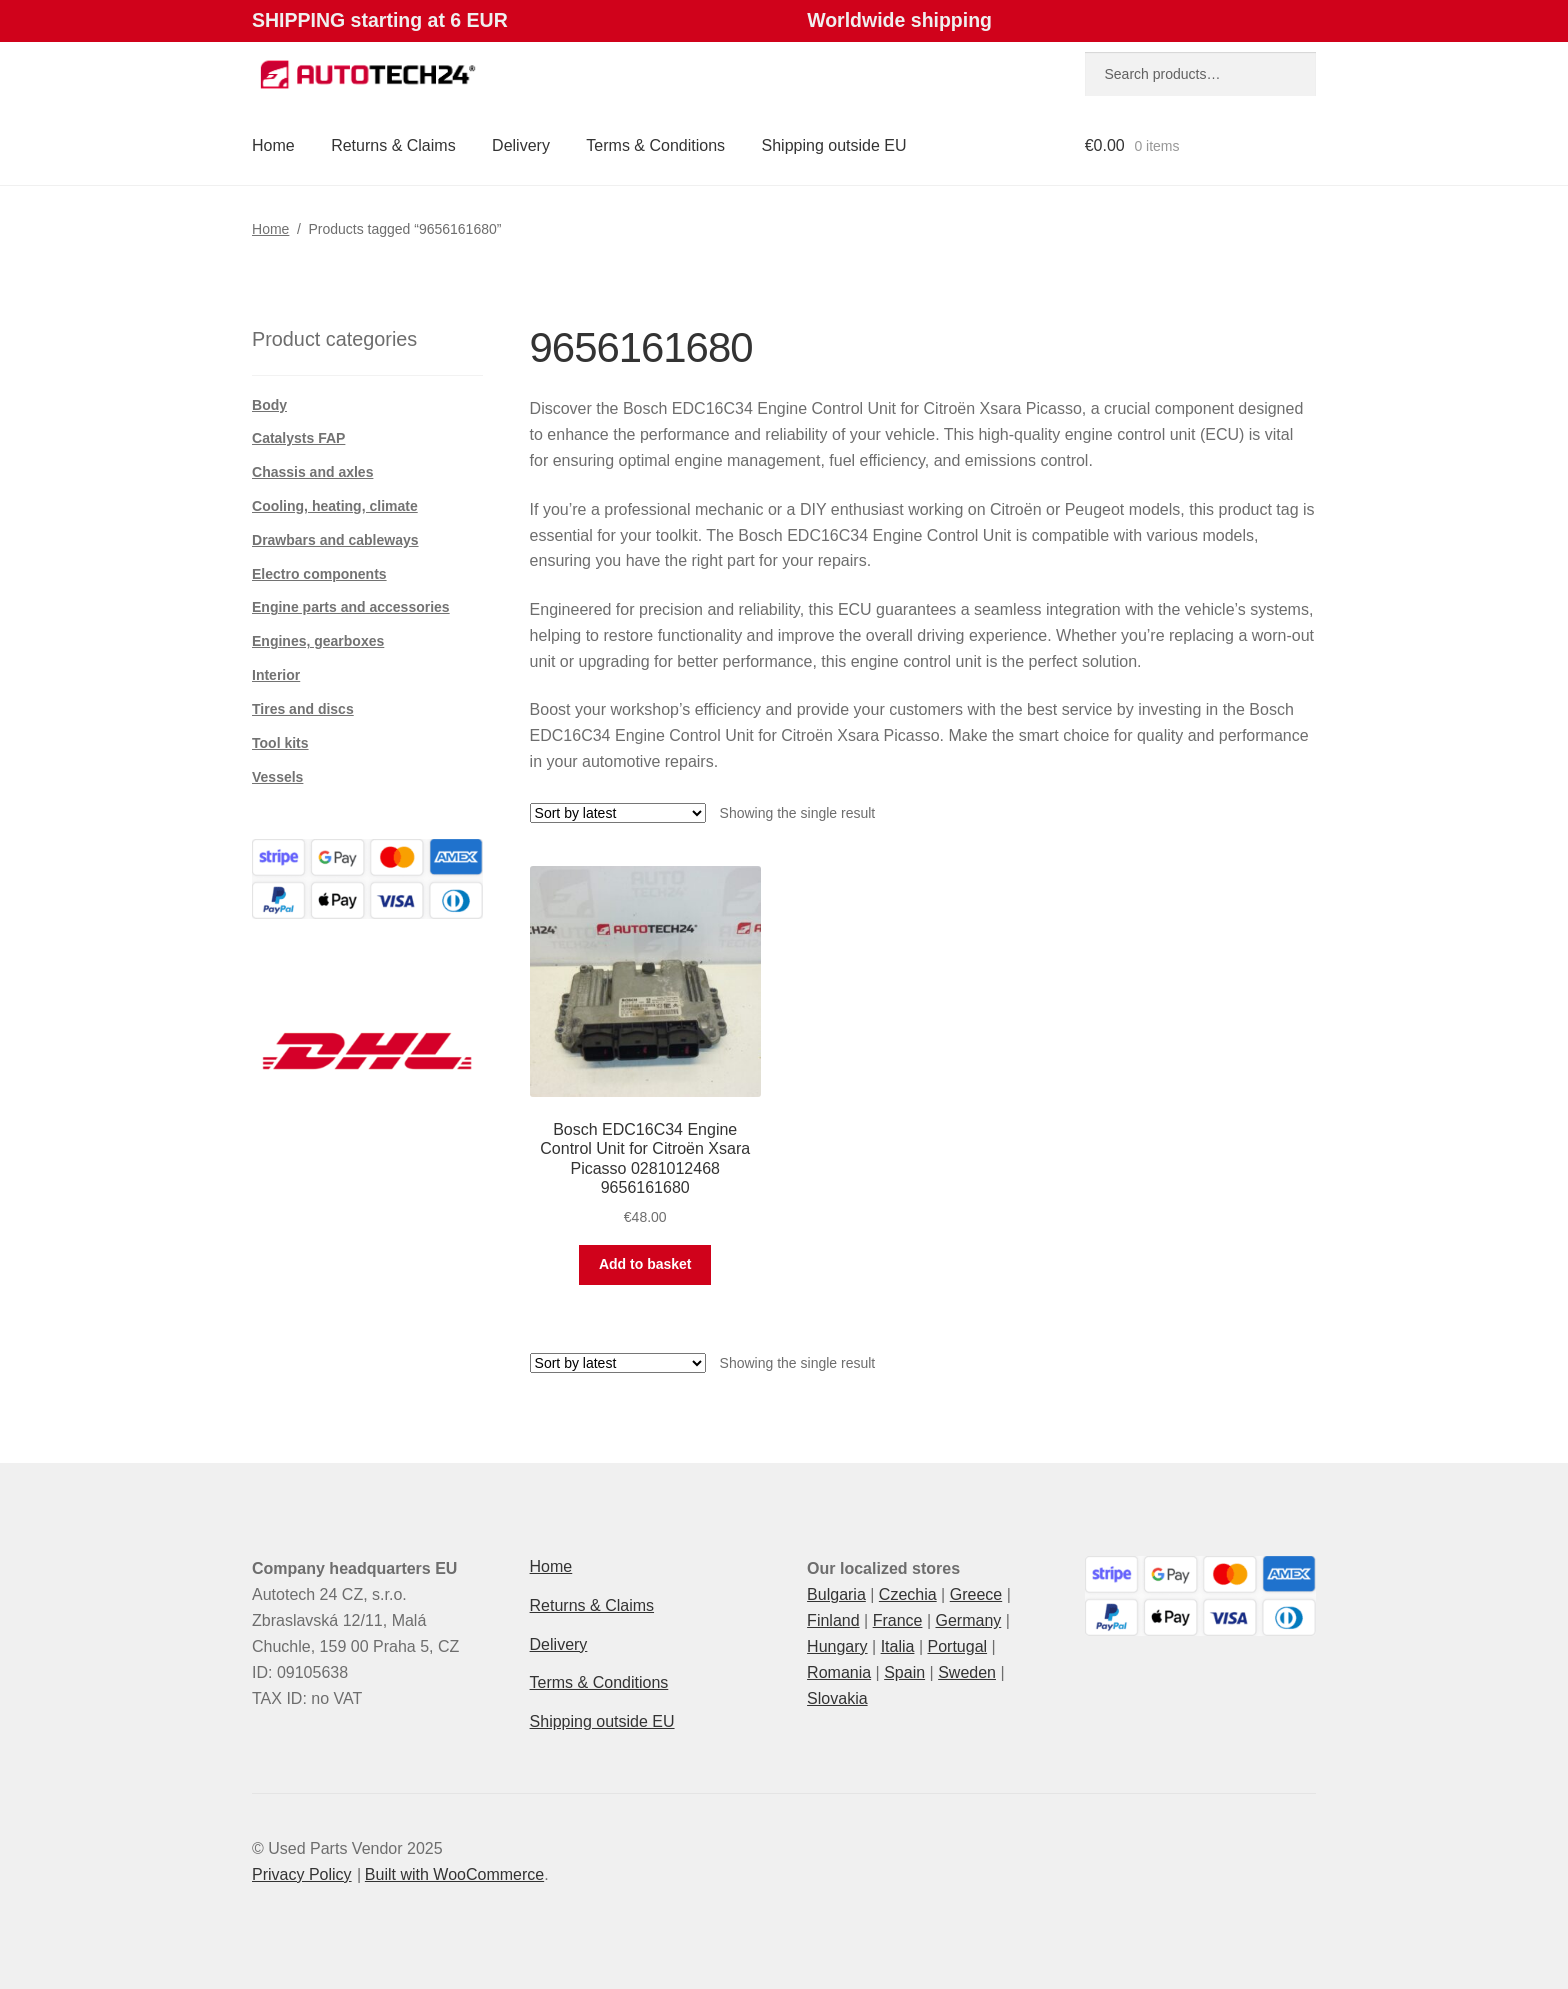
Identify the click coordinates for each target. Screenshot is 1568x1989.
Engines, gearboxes (318, 641)
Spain (904, 1672)
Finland (833, 1620)
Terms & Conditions (655, 145)
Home (273, 145)
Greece (976, 1594)
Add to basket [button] (645, 1264)
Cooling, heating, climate (335, 506)
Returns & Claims (393, 145)
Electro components (319, 574)
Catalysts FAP (298, 438)
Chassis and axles (312, 472)
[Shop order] (618, 813)
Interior (276, 675)
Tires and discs (303, 709)
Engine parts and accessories (351, 607)
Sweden (967, 1672)
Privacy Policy (302, 1874)
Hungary (837, 1646)
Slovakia (837, 1698)
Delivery (521, 145)
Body (269, 405)
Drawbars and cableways (335, 540)
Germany (968, 1620)
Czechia (908, 1594)
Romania (839, 1672)
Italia (898, 1646)
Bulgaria (836, 1594)
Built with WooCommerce (454, 1874)
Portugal (957, 1646)
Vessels (277, 777)
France (898, 1620)
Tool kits (280, 743)
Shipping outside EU (834, 145)
